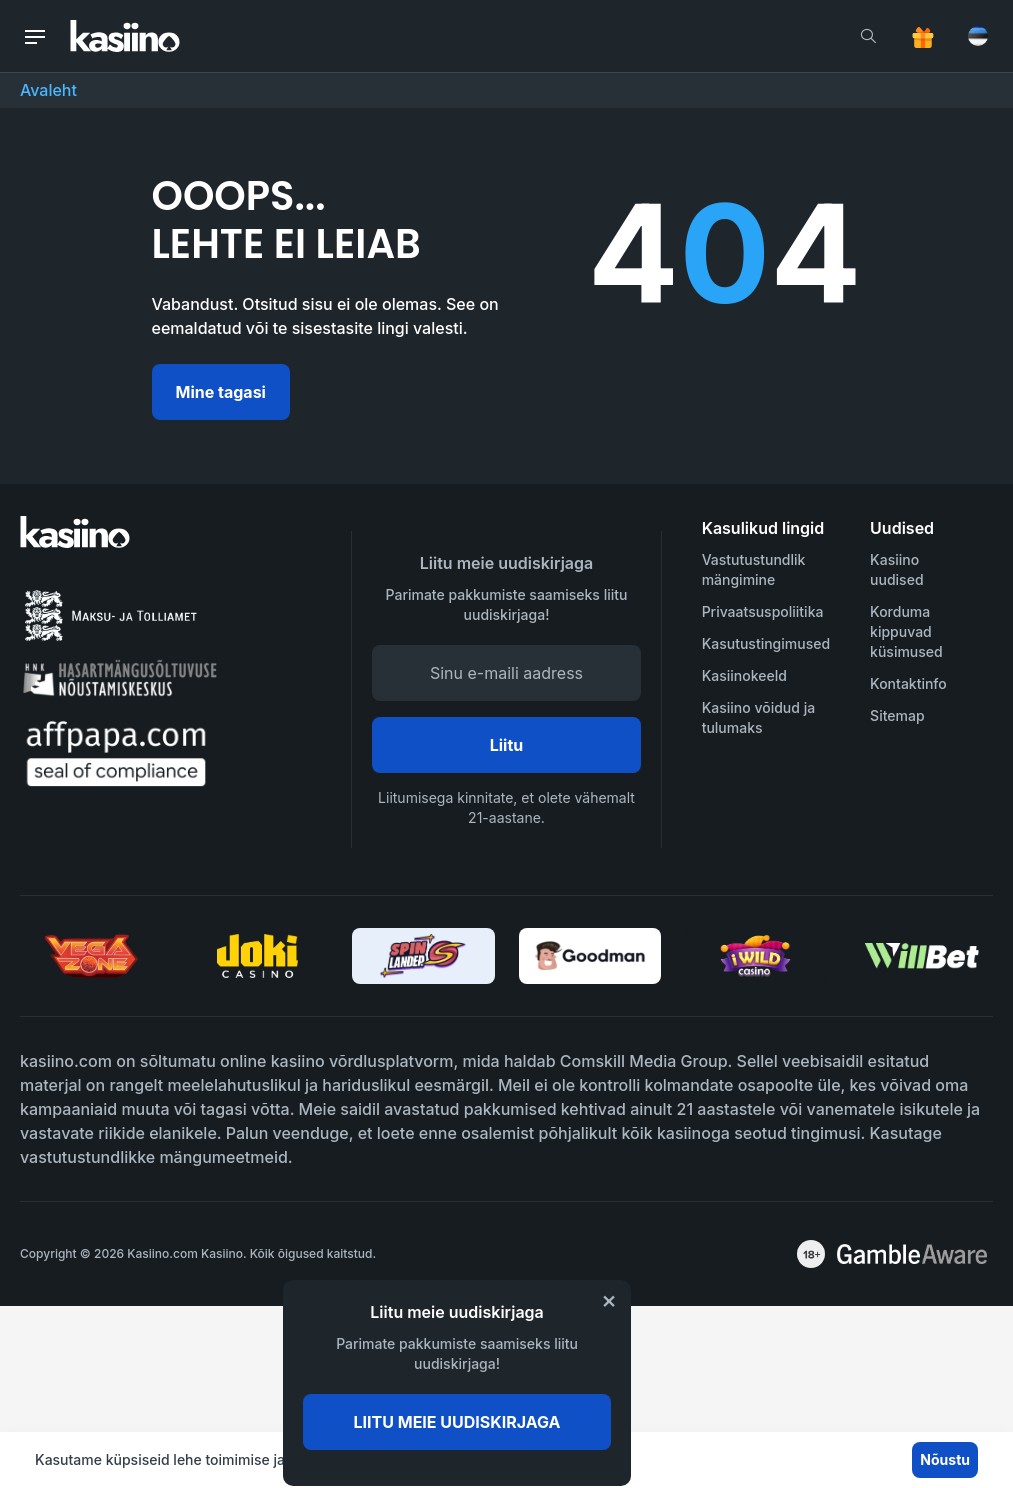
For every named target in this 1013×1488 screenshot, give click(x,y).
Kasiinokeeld (744, 675)
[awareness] (912, 1254)
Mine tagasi (221, 392)
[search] (868, 36)
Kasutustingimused (766, 643)
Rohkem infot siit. (540, 1459)
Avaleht (48, 90)
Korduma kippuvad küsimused (906, 631)
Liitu (507, 745)
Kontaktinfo (908, 683)
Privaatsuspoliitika (763, 611)
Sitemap (897, 715)
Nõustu (945, 1459)
